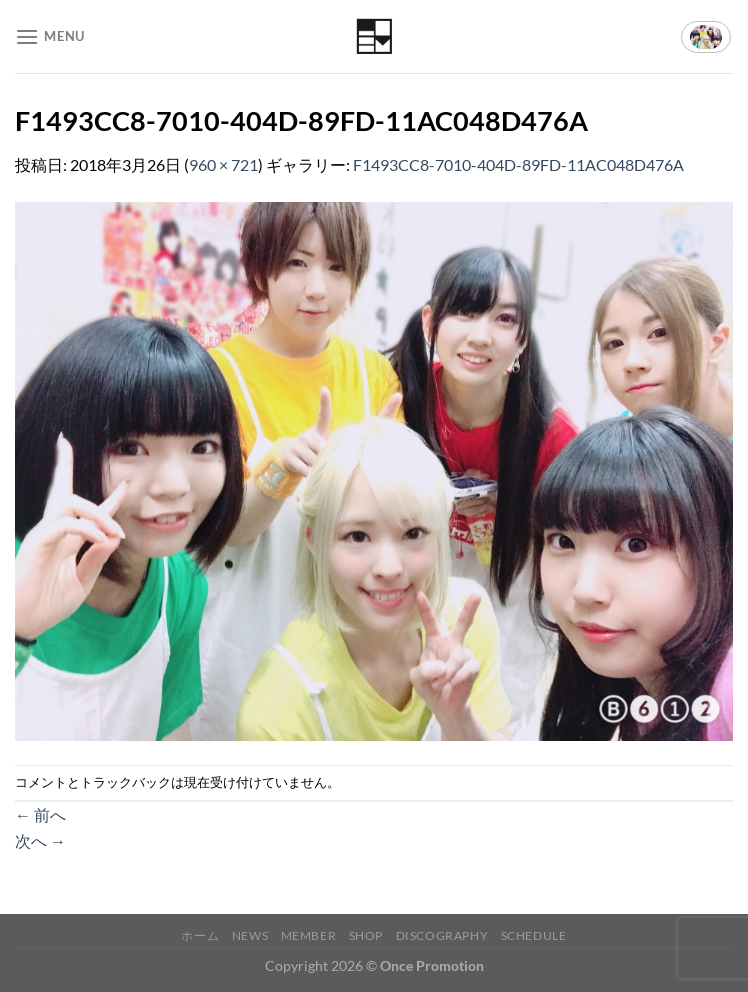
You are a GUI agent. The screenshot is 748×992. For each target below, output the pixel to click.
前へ (40, 814)
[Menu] (50, 36)
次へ (40, 840)
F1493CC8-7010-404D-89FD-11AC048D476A (518, 164)
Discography (442, 935)
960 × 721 (223, 164)
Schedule (534, 935)
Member (309, 935)
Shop (366, 935)
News (250, 935)
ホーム (200, 935)
